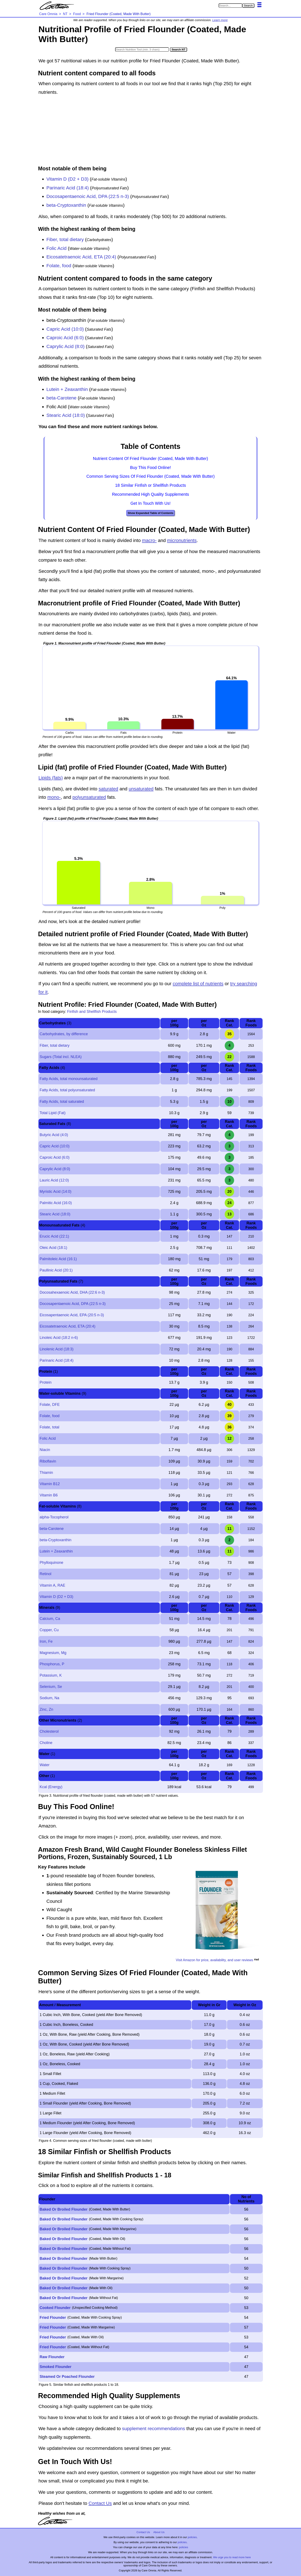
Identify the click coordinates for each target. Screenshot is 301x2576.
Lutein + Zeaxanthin (67, 389)
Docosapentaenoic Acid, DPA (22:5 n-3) (87, 196)
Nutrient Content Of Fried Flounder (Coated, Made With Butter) (150, 458)
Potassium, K (51, 1675)
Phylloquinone (51, 1562)
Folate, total (49, 1427)
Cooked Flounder (55, 2308)
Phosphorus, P (52, 1664)
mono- (54, 797)
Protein (45, 1382)
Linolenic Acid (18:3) (56, 1349)
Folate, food (58, 265)
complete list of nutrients (198, 983)
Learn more (220, 20)
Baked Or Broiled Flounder (63, 2209)
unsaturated (141, 788)
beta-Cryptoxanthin (66, 205)
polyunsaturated (89, 797)
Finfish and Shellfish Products (92, 1011)
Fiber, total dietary (65, 239)
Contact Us (100, 2503)
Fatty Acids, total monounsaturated (68, 1079)
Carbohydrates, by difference (64, 1034)
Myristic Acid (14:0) (55, 1191)
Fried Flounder (53, 2317)
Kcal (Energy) (51, 1787)
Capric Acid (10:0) (65, 329)
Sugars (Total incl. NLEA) (61, 1057)
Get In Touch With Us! (150, 503)
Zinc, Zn (46, 1709)
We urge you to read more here (232, 2557)
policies (192, 2537)
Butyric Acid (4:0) (54, 1135)
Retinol (45, 1574)
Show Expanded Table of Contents (150, 513)
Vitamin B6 (49, 1495)
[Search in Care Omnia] (230, 5)
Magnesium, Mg (53, 1653)
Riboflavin (48, 1461)
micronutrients (181, 540)
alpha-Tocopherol (54, 1517)
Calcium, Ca (50, 1619)
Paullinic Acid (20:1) (56, 1270)
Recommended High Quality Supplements (150, 494)
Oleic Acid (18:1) (53, 1248)
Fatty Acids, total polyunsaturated (67, 1090)
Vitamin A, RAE (52, 1585)
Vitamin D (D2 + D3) (67, 179)
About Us (158, 2532)
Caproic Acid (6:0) (65, 337)
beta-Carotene (61, 398)
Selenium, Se (51, 1687)
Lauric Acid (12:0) (54, 1180)
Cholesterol (49, 1731)
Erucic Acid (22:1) (54, 1236)
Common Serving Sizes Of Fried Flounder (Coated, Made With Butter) (150, 476)
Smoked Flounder (55, 2367)
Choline (46, 1743)
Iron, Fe (46, 1641)
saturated (108, 788)
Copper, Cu (49, 1630)
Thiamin (46, 1472)
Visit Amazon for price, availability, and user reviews (214, 1960)
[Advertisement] (150, 131)
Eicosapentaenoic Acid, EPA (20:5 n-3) (72, 1315)
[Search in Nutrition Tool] (142, 49)
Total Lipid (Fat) (52, 1113)
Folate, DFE (50, 1404)
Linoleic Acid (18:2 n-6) (59, 1338)
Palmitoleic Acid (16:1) (58, 1259)
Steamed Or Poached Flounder (67, 2376)
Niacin (45, 1450)
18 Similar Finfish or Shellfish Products (150, 485)
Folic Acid (56, 248)
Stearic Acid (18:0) (65, 415)
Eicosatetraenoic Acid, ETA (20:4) (81, 256)
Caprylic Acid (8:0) (65, 346)
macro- (149, 540)
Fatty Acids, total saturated (62, 1101)
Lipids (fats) (50, 777)
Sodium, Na (49, 1698)
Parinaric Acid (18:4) (67, 187)
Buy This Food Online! (150, 467)
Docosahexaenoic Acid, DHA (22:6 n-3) (72, 1292)
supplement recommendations (153, 2428)
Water (44, 1765)
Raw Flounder (52, 2357)
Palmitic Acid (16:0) (56, 1203)
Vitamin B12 (50, 1484)
